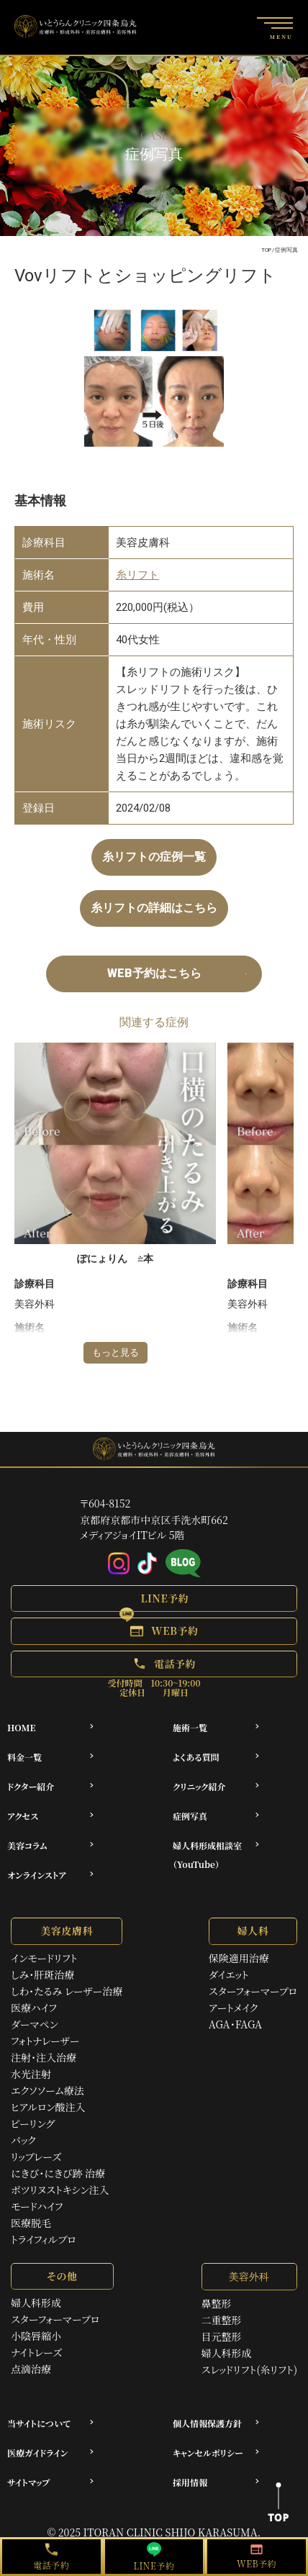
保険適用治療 (239, 1958)
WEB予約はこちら (154, 973)
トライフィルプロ (43, 2239)
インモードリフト (44, 1958)
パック (23, 2140)
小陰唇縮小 (36, 2335)
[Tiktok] (147, 1564)
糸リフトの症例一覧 (154, 856)
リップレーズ (36, 2156)
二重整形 (221, 2320)
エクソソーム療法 (47, 2090)
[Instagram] (119, 1564)
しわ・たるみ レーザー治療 (66, 1991)
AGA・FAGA (235, 2024)
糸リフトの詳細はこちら (154, 908)
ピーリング (33, 2123)
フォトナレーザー (45, 2040)
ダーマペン (34, 2024)
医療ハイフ (34, 2007)
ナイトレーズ (36, 2352)
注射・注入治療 (43, 2057)
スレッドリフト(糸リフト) (249, 2369)
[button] (154, 1598)
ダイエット (229, 1974)
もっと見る (115, 1352)
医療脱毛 (31, 2223)
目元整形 (221, 2336)
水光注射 (31, 2074)
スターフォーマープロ (253, 1991)
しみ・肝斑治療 (42, 1974)
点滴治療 (31, 2369)
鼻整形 (216, 2303)
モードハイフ (37, 2206)
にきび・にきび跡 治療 (58, 2173)
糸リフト (137, 574)
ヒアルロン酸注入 (48, 2107)
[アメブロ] (183, 1563)
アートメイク (233, 2007)
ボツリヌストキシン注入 (60, 2189)
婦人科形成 (36, 2302)
